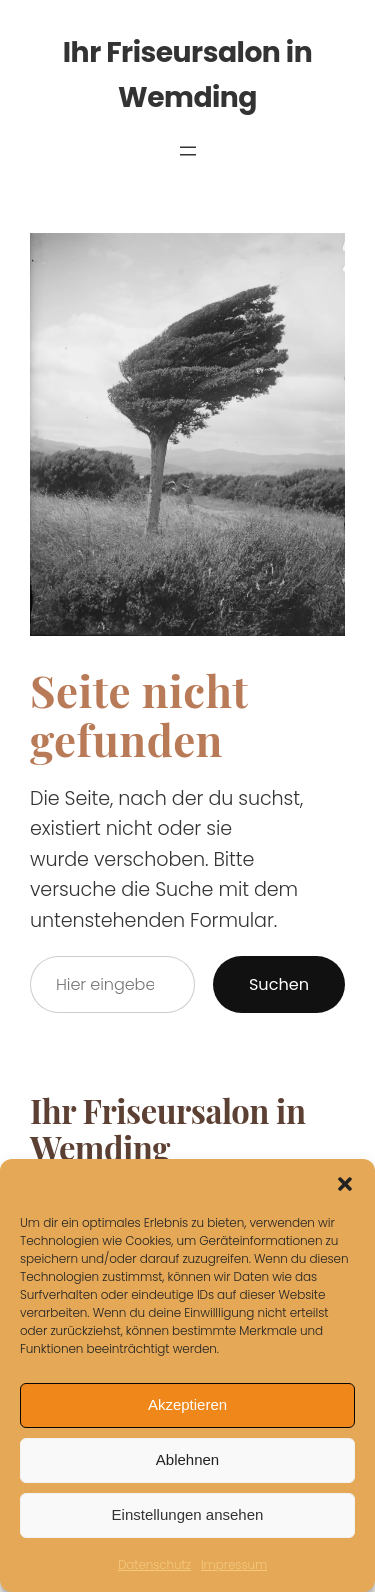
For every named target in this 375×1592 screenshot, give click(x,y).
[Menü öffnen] (188, 151)
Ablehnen (187, 1459)
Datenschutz (154, 1564)
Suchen (279, 984)
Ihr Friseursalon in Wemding (168, 1129)
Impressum (234, 1564)
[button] (345, 1184)
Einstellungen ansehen (188, 1514)
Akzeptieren (187, 1404)
